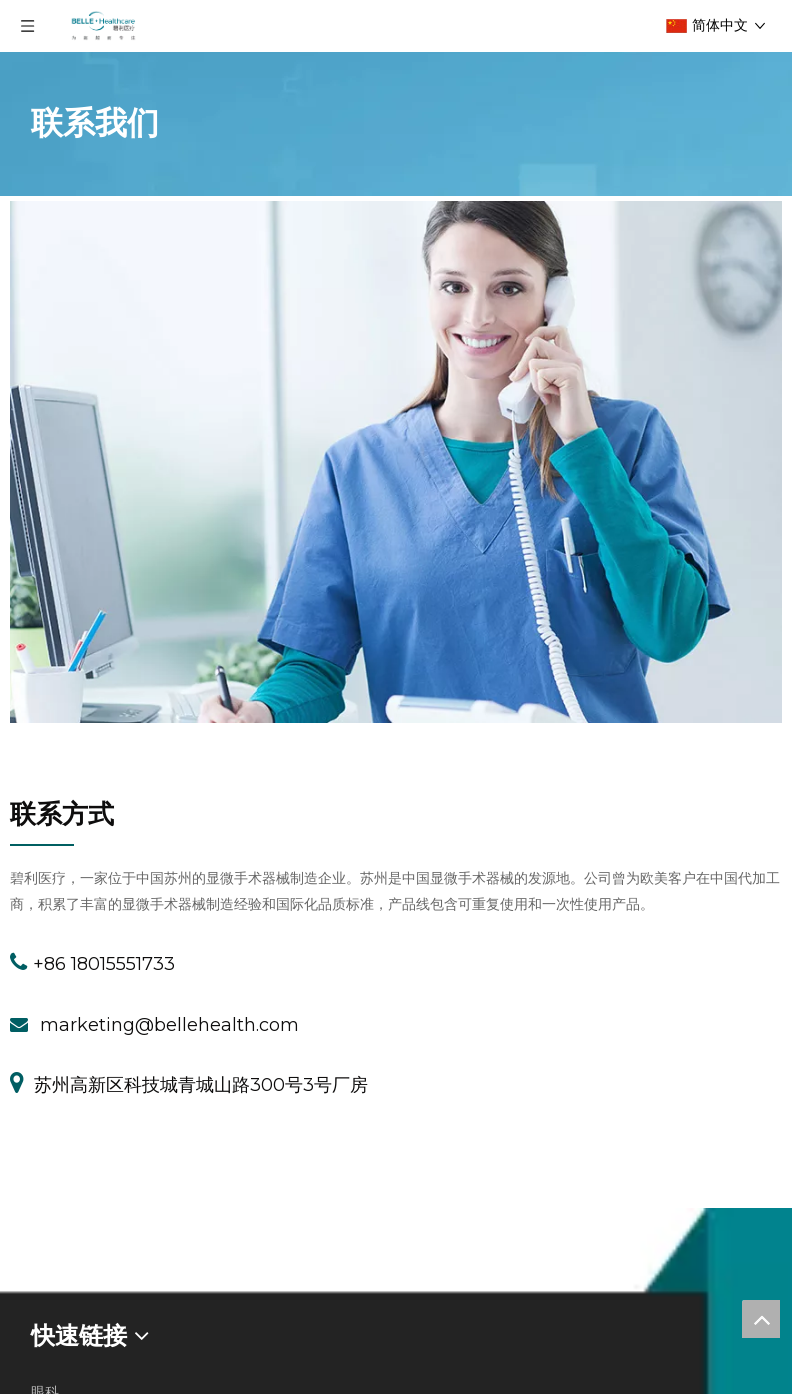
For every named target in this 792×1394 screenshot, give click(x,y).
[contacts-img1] (396, 462)
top (761, 1319)
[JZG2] (42, 845)
